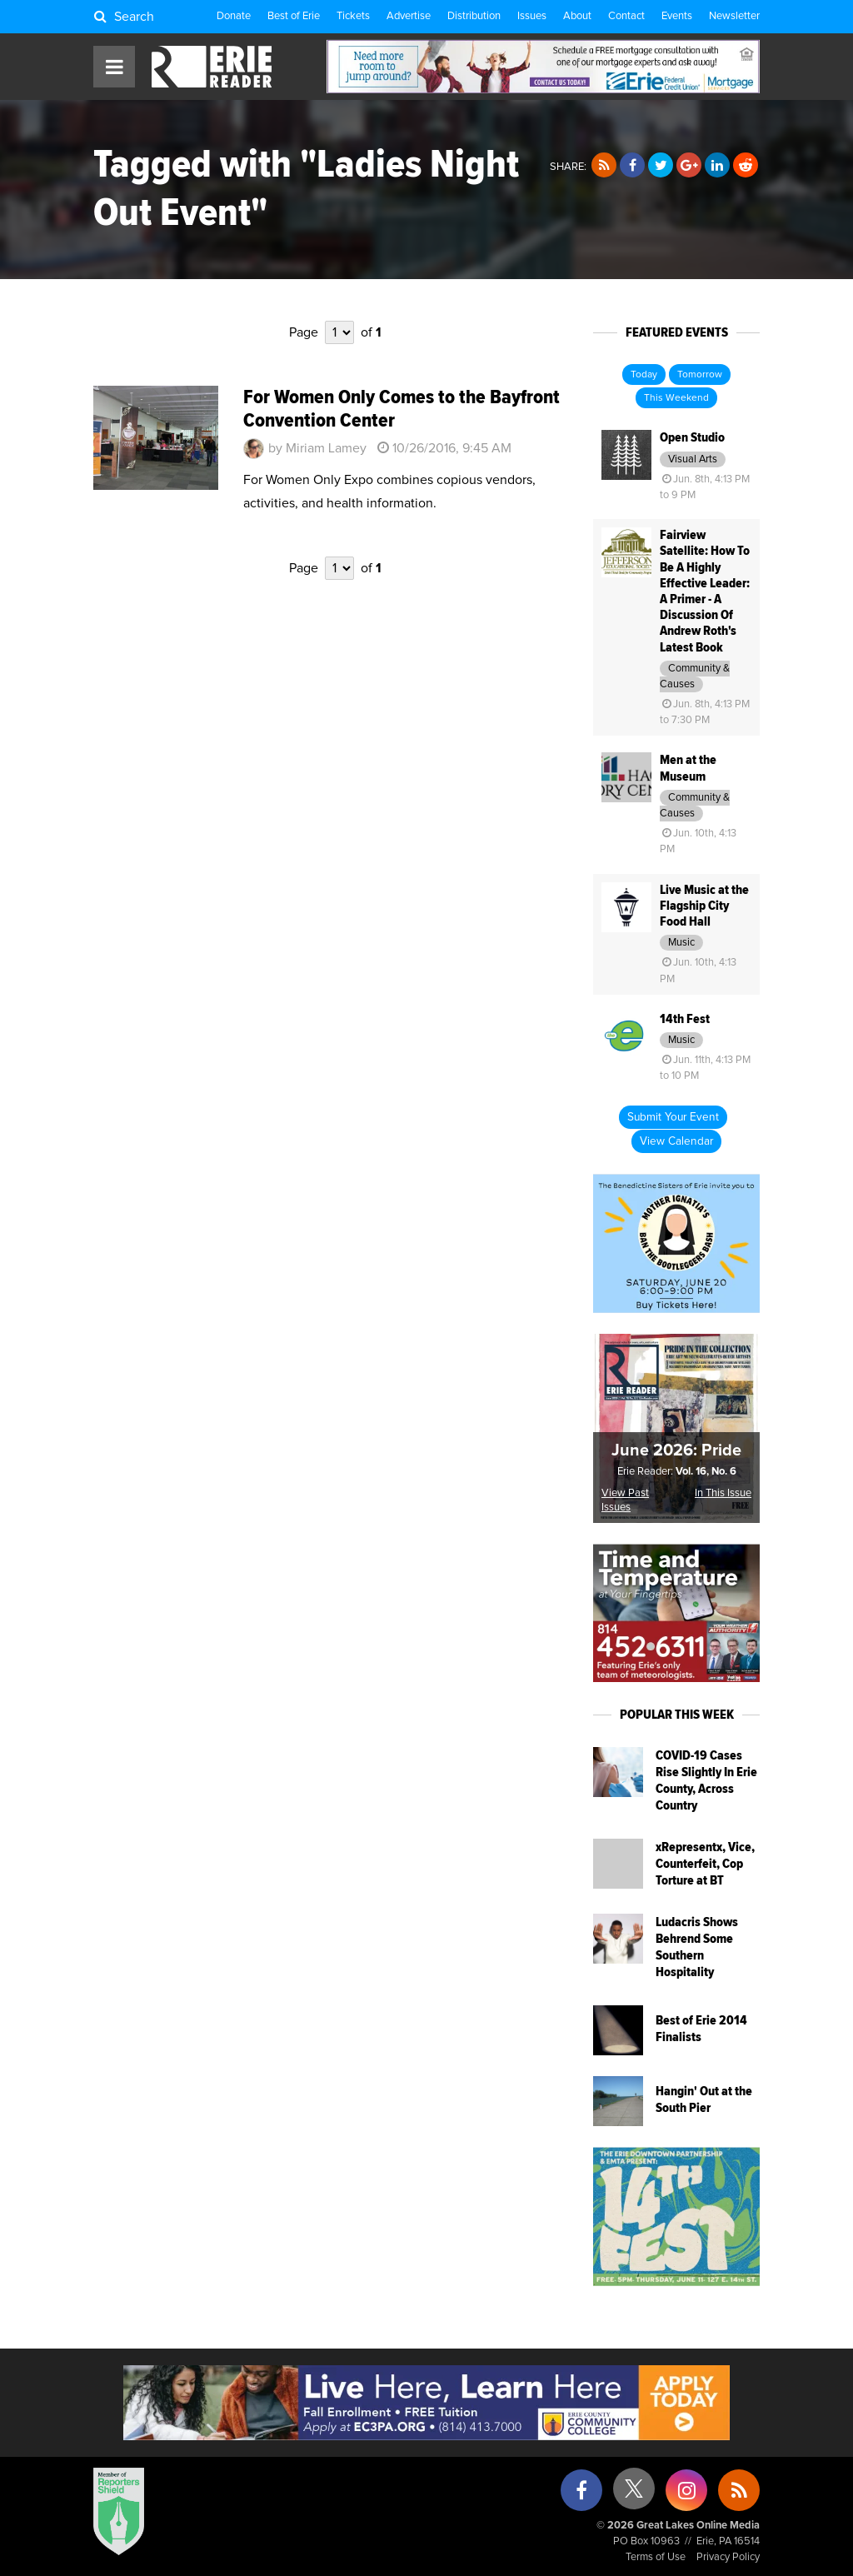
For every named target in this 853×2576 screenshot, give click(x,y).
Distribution (474, 16)
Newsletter (734, 16)
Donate (234, 16)
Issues (531, 16)
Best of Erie (293, 16)
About (577, 16)
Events (676, 16)
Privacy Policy (728, 2557)
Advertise (409, 16)
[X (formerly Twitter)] (634, 2494)
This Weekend (676, 398)
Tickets (353, 16)
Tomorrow (699, 375)
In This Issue (723, 1493)
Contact (626, 16)
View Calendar (676, 1141)
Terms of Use (656, 2557)
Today (644, 375)
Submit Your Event (673, 1117)
